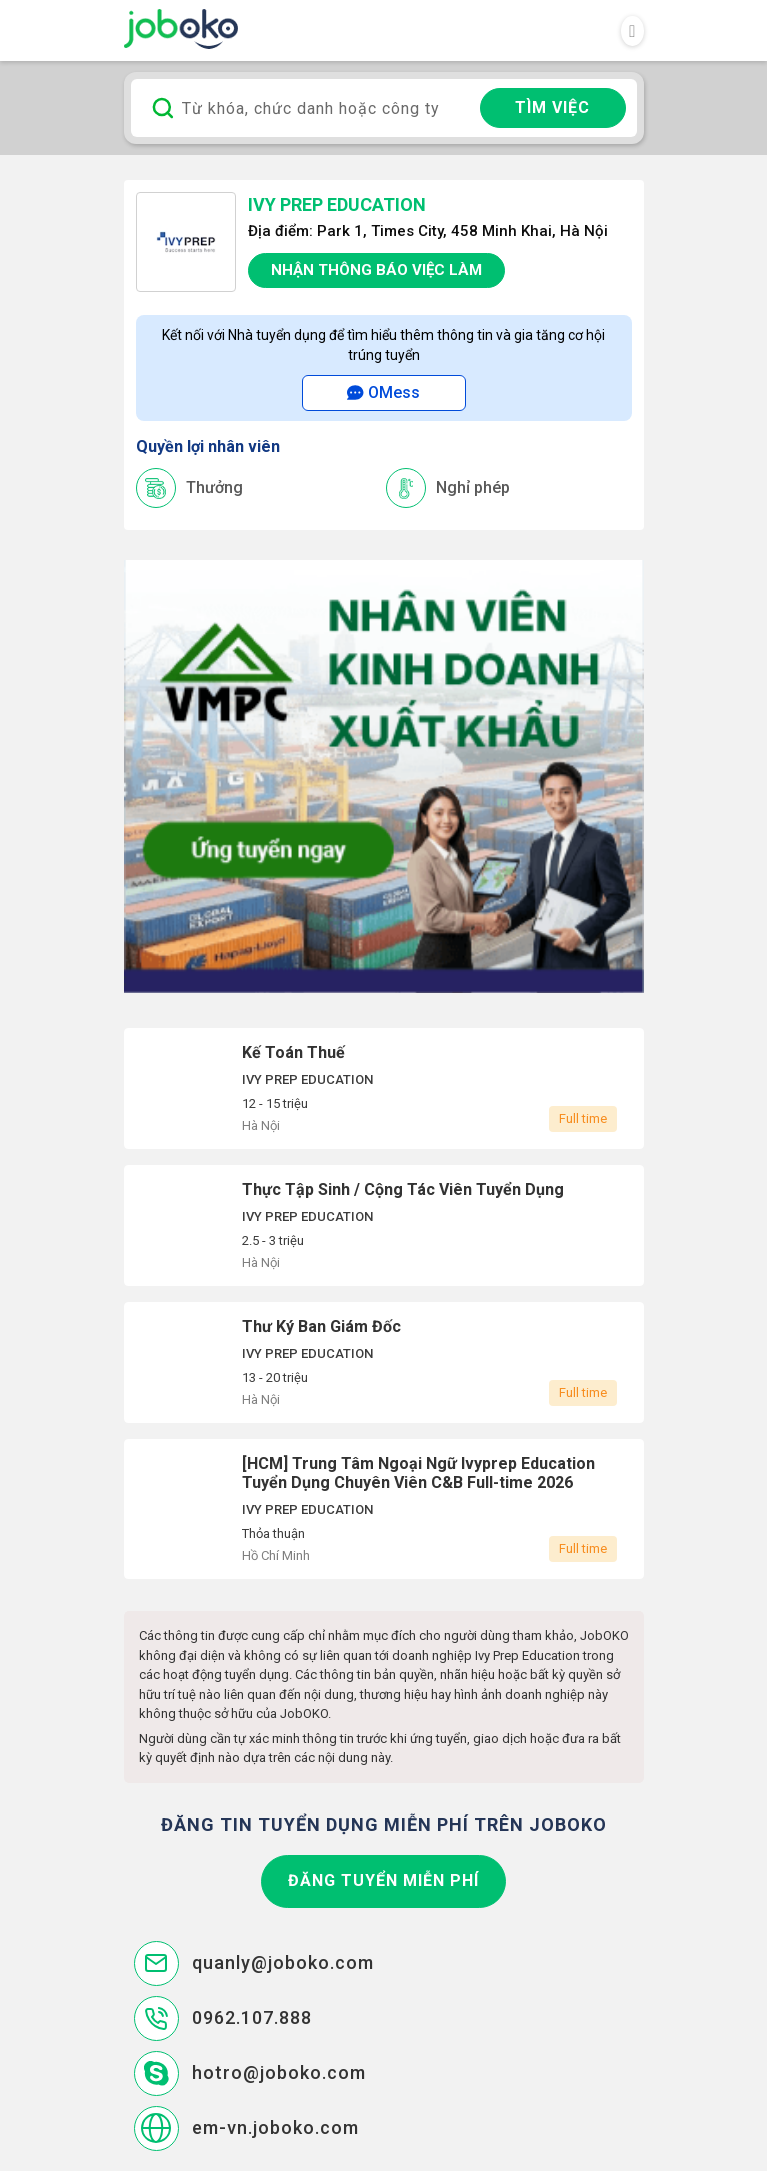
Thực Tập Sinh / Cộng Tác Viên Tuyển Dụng (384, 1225)
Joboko (181, 29)
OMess (383, 392)
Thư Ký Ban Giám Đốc (384, 1362)
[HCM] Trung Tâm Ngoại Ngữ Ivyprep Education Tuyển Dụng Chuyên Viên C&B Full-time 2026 (384, 1509)
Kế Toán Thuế (384, 1088)
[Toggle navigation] (632, 31)
